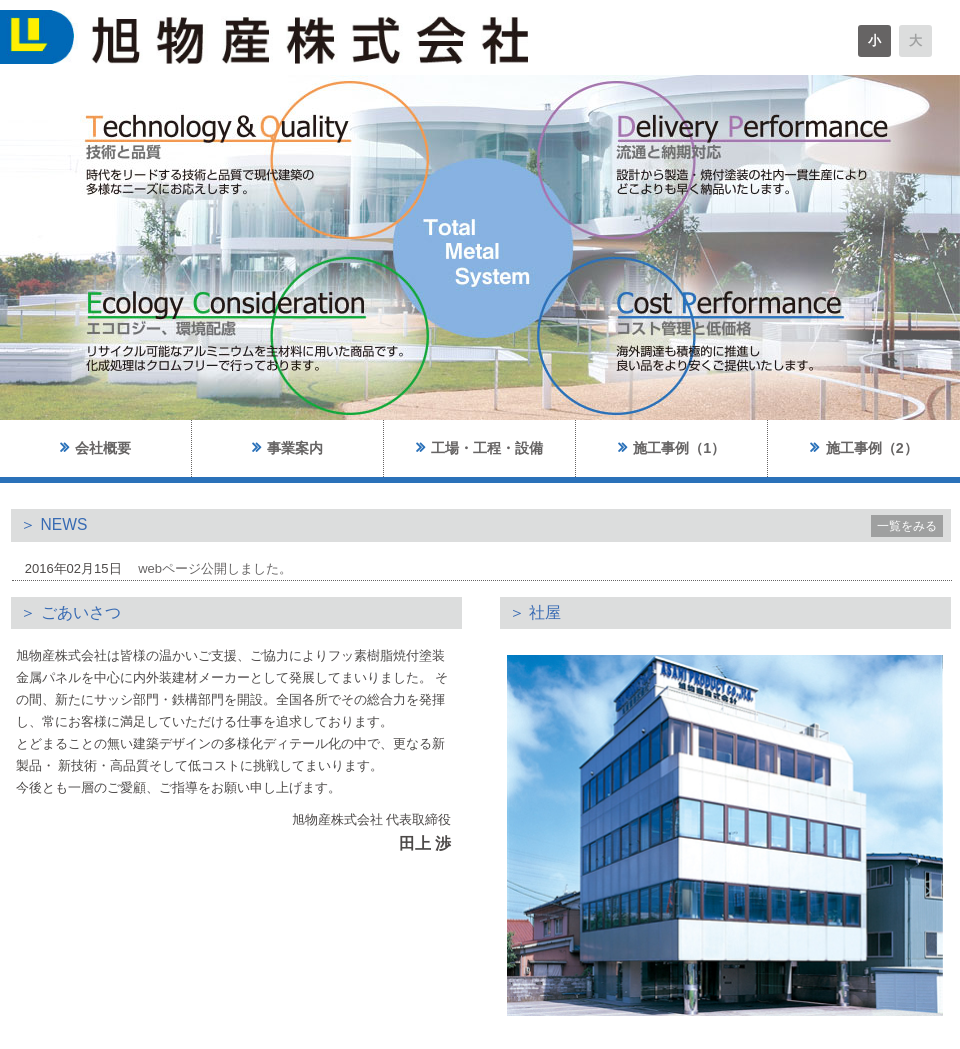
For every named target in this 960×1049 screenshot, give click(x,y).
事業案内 (287, 447)
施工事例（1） (671, 447)
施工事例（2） (863, 447)
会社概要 (95, 447)
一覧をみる (907, 525)
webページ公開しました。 (215, 568)
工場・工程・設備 (479, 447)
